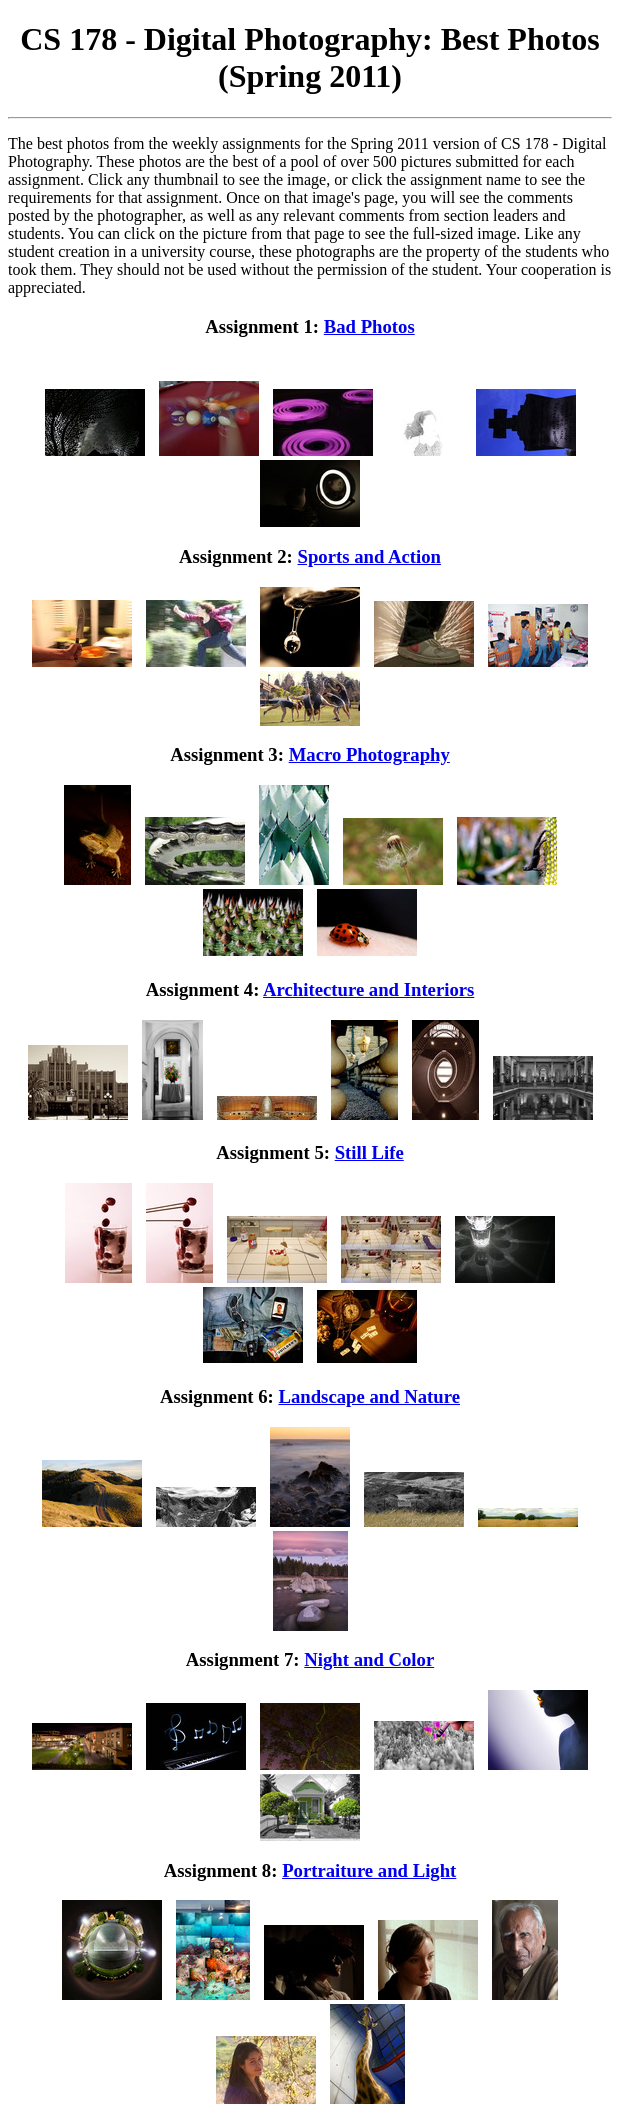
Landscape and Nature (369, 1396)
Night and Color (369, 1659)
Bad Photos (369, 326)
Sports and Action (369, 556)
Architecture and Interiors (368, 989)
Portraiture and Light (369, 1870)
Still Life (369, 1152)
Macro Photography (369, 754)
